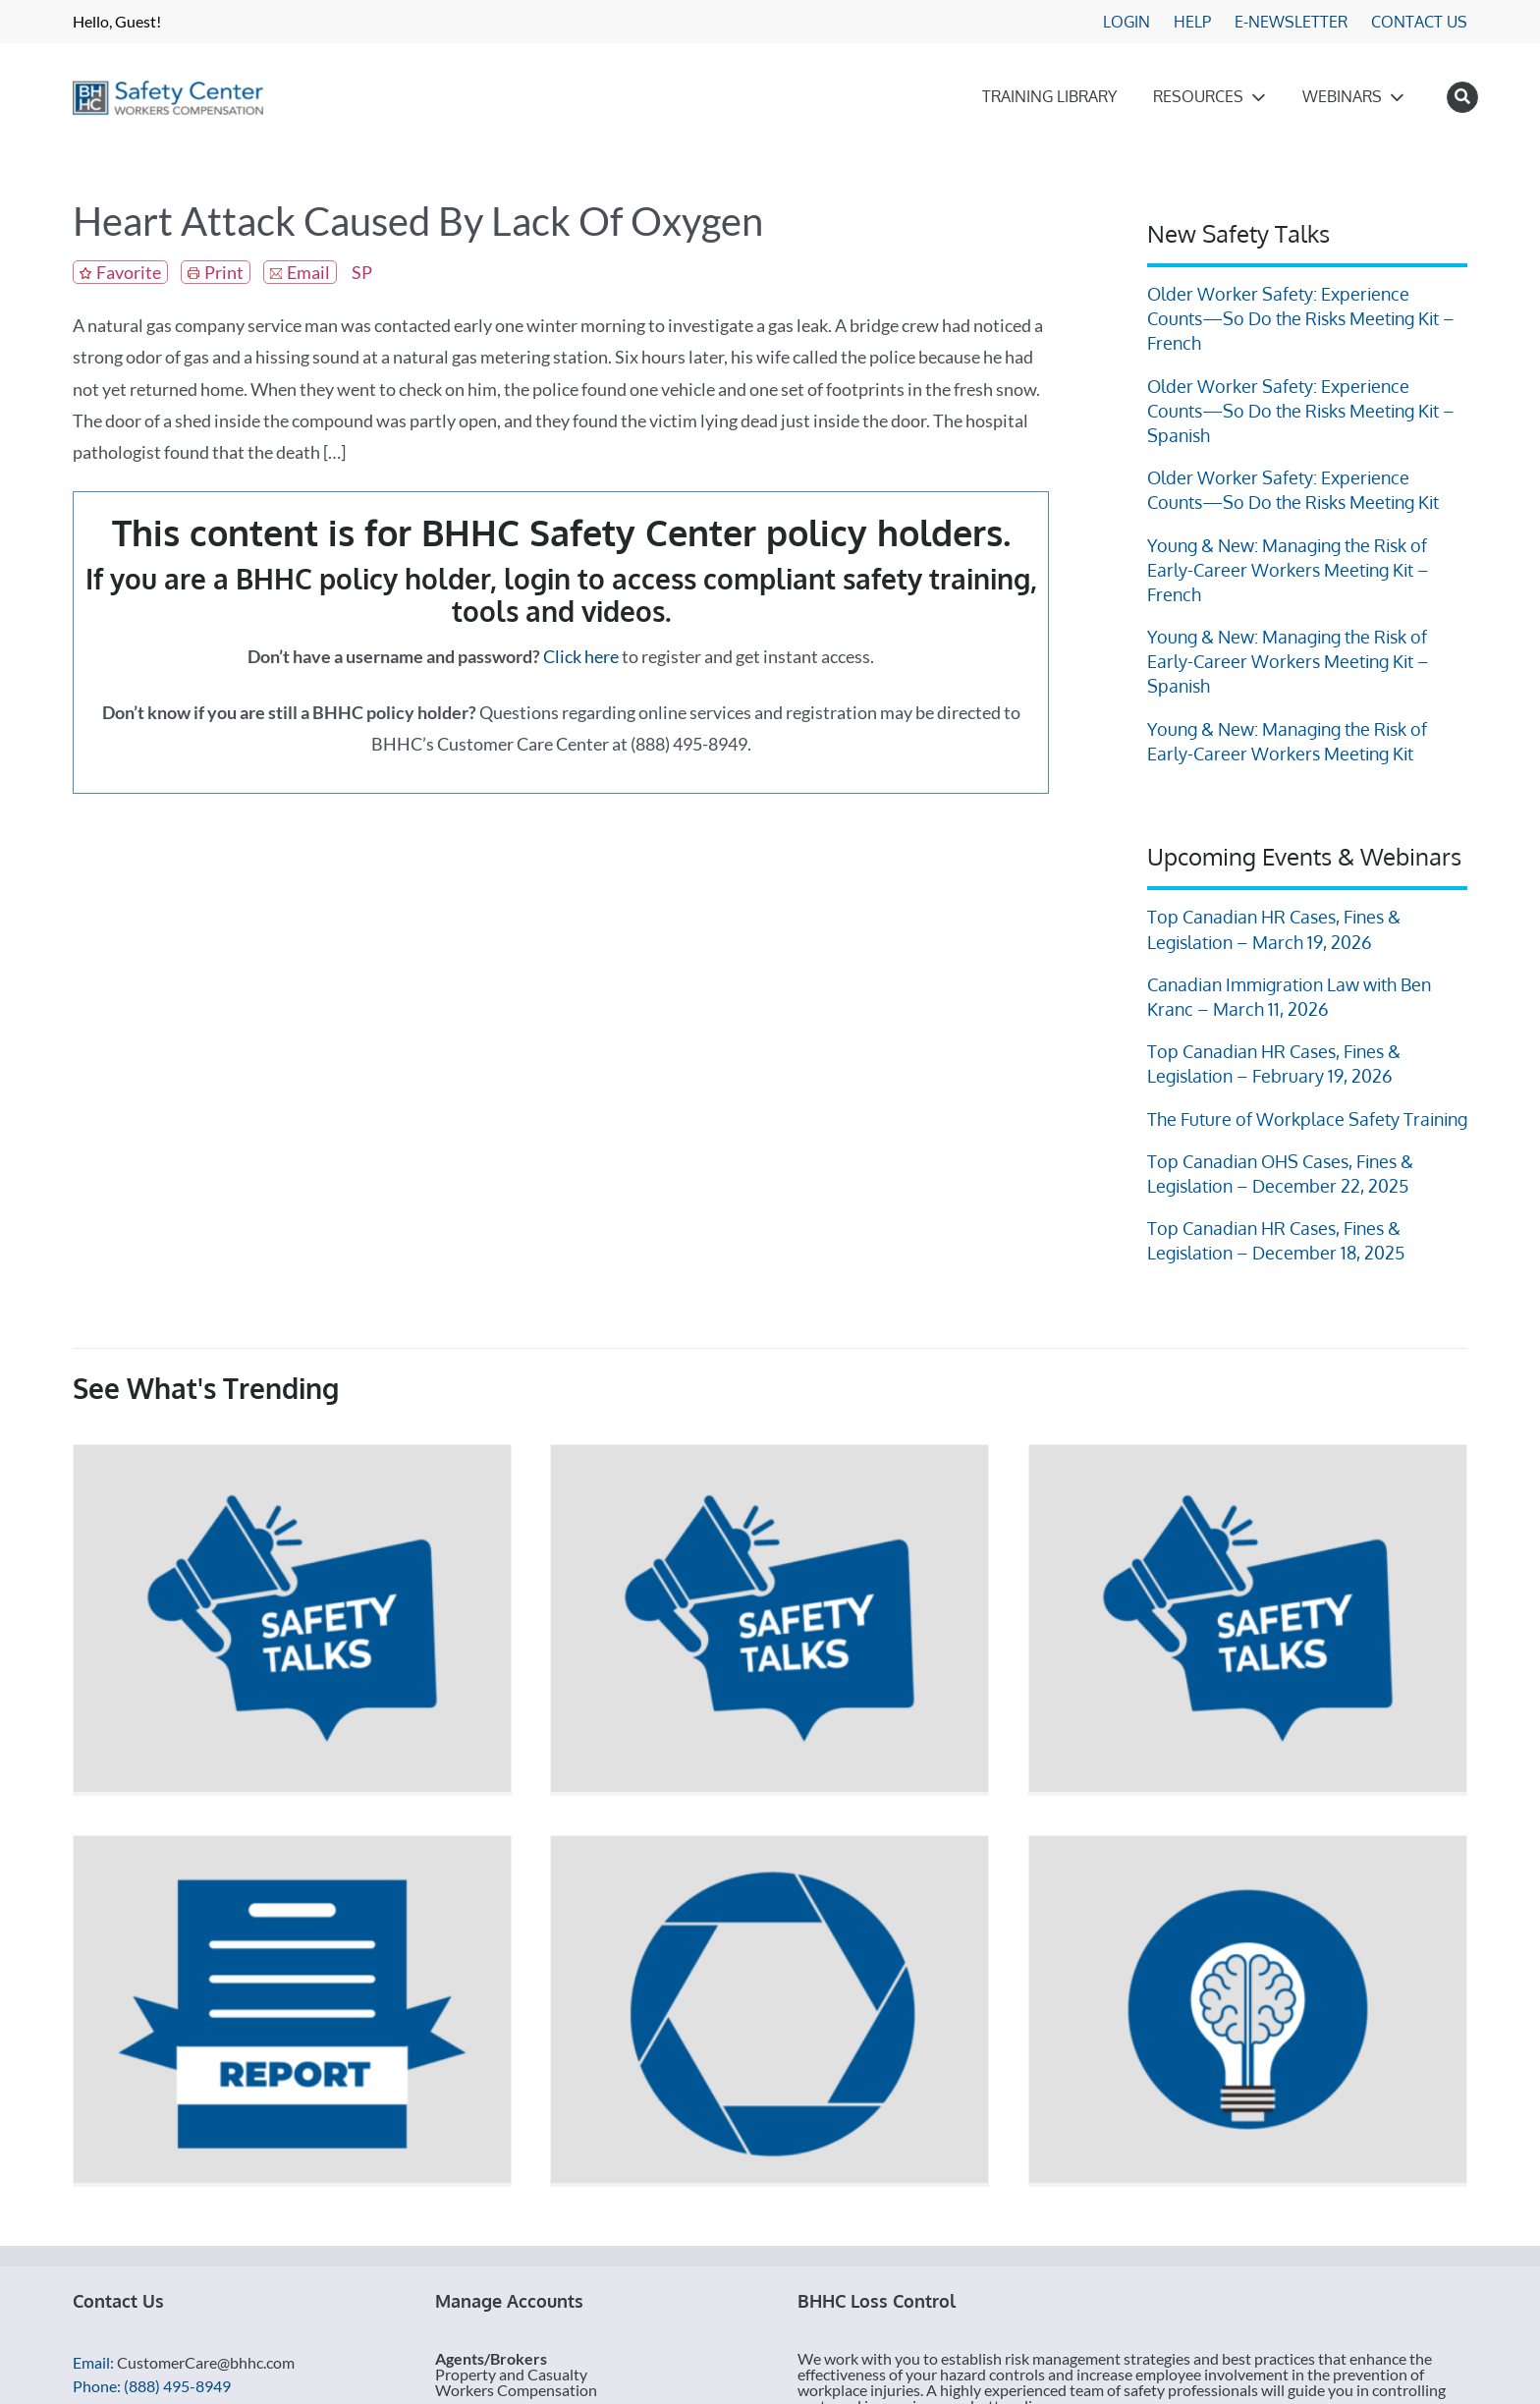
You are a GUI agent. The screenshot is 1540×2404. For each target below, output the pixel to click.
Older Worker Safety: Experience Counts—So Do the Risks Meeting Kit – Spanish (1301, 410)
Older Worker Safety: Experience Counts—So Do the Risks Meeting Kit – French (1301, 318)
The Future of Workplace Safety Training (1307, 1119)
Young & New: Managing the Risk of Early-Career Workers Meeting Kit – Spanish (1288, 661)
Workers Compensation (516, 2389)
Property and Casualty (511, 2374)
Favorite (128, 272)
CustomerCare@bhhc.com (206, 2362)
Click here (581, 656)
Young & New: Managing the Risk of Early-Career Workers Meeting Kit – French (1288, 569)
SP (362, 272)
